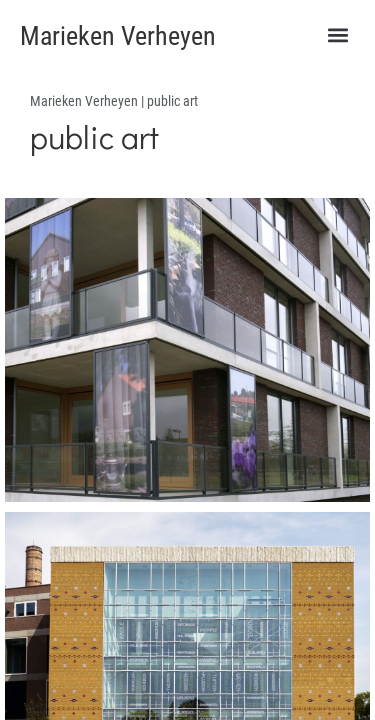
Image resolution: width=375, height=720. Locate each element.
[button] (337, 35)
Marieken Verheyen (118, 36)
